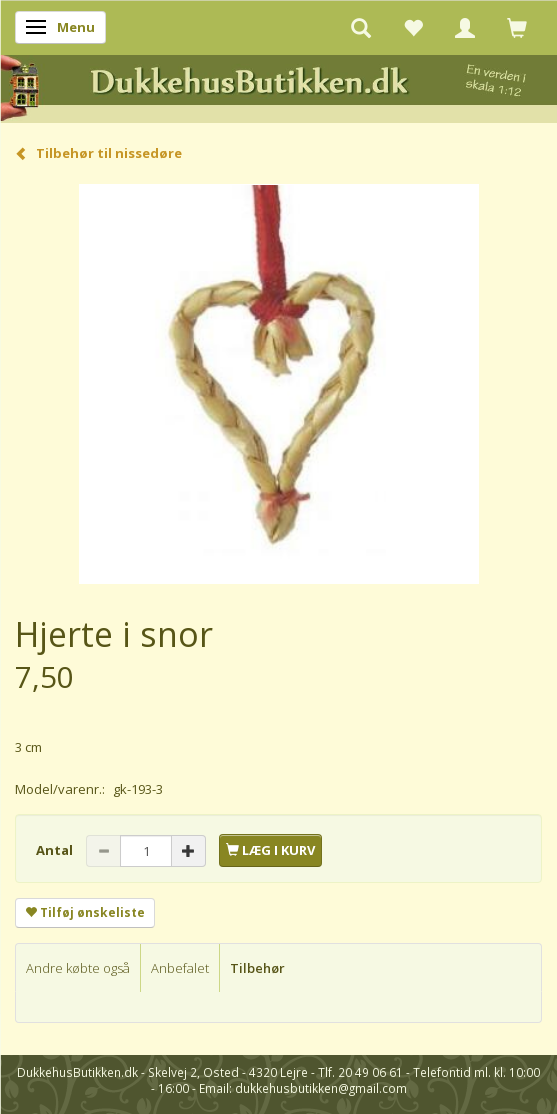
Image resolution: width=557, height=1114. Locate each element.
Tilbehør (257, 968)
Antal (56, 850)
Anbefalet (180, 968)
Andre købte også (78, 968)
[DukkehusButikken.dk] (278, 85)
